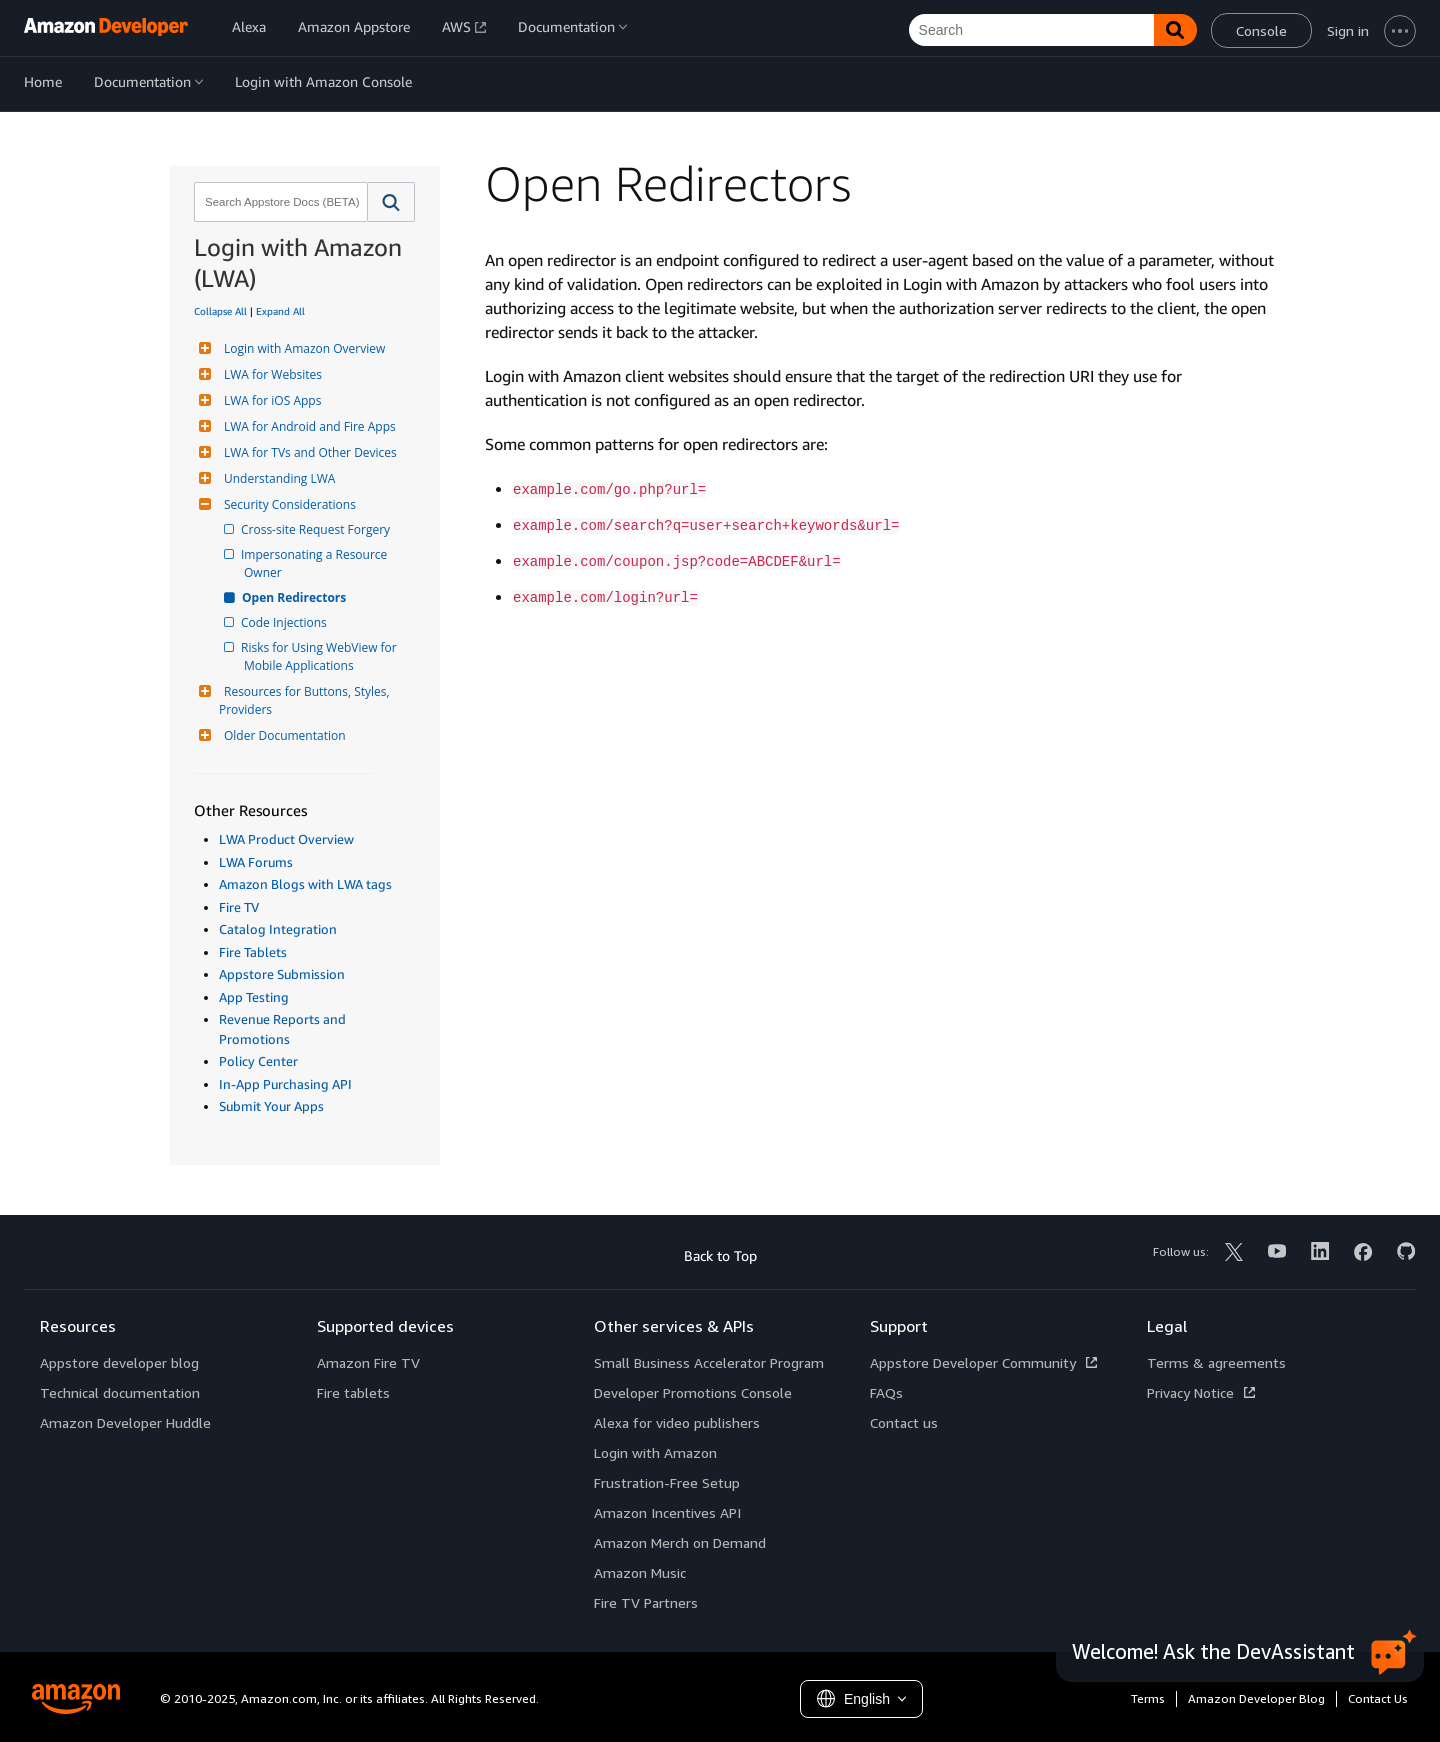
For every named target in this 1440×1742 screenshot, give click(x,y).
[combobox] (279, 202)
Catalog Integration (278, 929)
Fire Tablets (253, 952)
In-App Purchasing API (285, 1084)
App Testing (254, 997)
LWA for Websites (270, 374)
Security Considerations (287, 504)
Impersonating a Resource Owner (317, 563)
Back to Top (720, 1255)
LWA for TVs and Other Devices (308, 452)
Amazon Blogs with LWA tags (305, 884)
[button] (391, 202)
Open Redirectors (295, 597)
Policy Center (258, 1061)
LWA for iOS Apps (270, 400)
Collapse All (220, 311)
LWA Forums (256, 862)
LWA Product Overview (286, 839)
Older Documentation (282, 735)
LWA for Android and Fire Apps (307, 426)
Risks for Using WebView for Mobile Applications (322, 656)
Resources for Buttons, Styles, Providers (306, 700)
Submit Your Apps (271, 1106)
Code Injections (285, 622)
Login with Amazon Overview (302, 348)
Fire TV (239, 907)
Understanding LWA (277, 478)
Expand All (280, 311)
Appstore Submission (282, 974)
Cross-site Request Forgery (317, 529)
